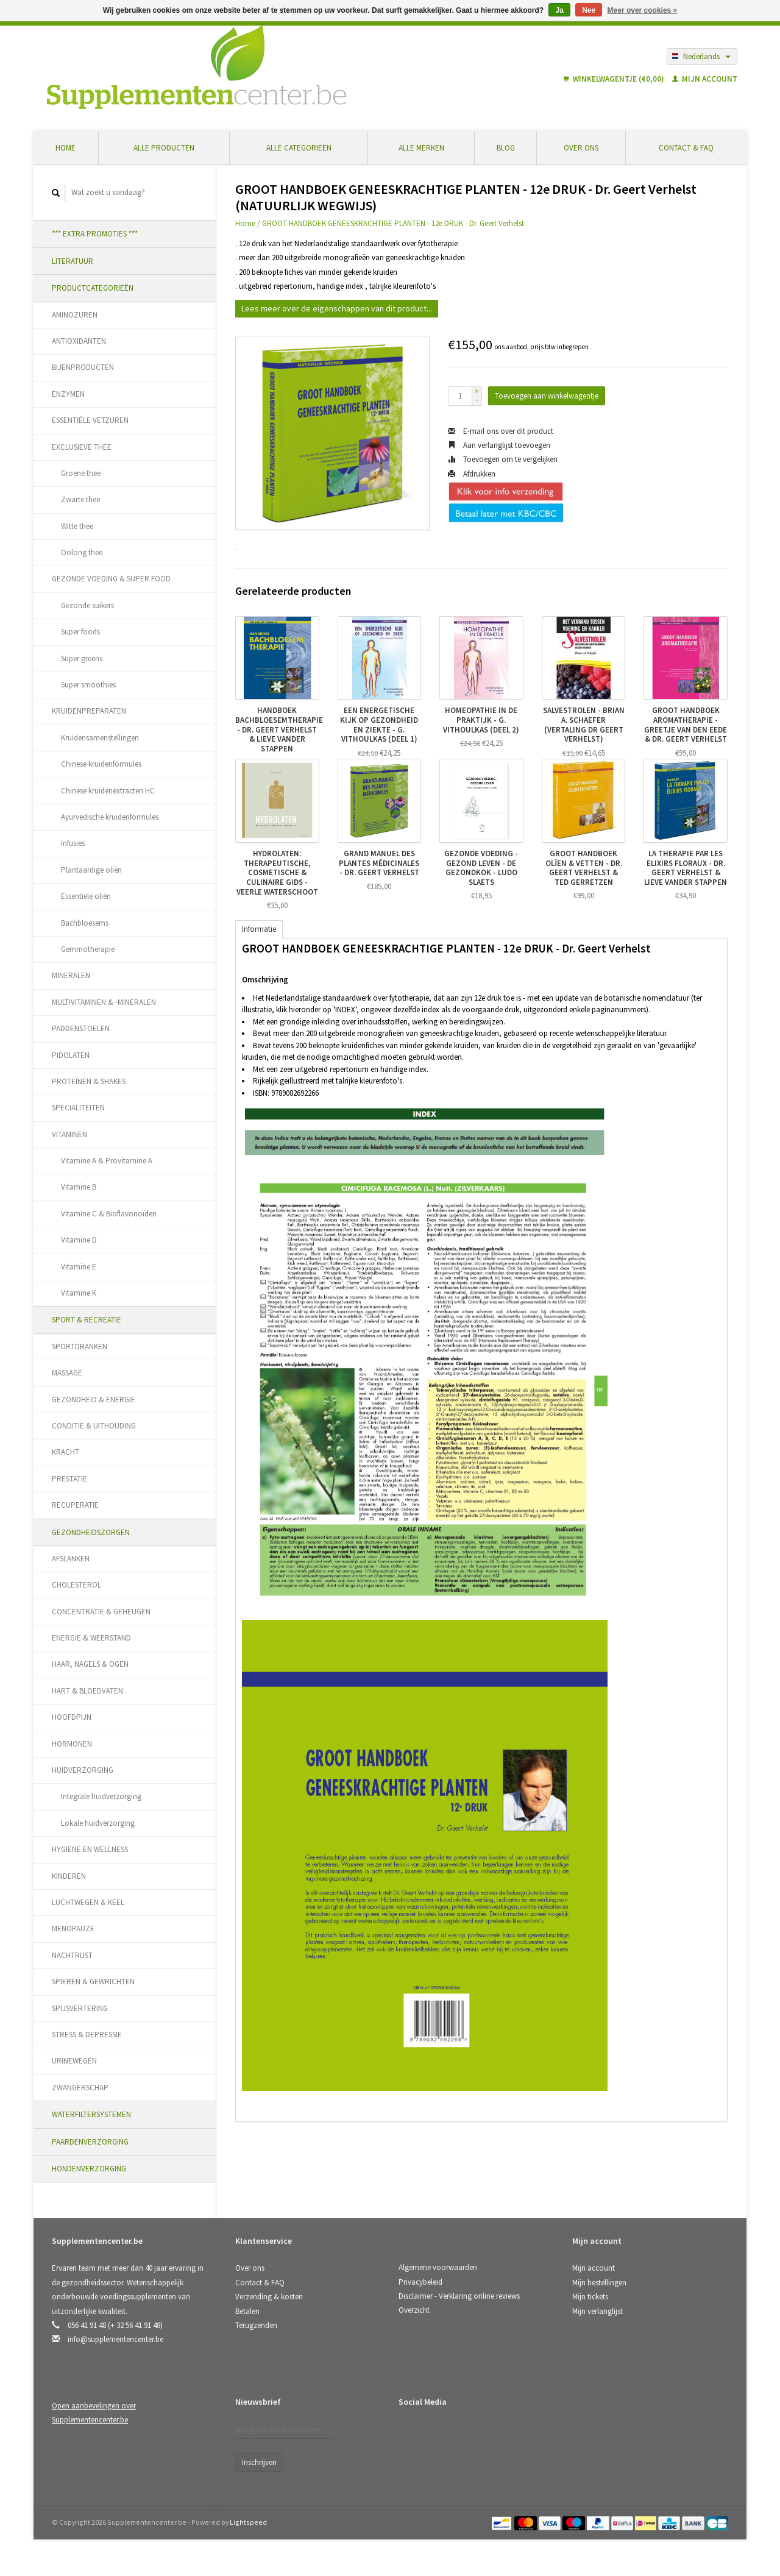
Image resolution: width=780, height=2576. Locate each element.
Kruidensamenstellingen (100, 738)
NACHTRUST (72, 1955)
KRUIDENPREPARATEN (89, 711)
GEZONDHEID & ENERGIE (93, 1399)
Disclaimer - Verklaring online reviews (459, 2296)
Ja (559, 10)
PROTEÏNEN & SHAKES (89, 1081)
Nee (588, 10)
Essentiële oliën (86, 896)
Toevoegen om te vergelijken (503, 459)
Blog (506, 148)
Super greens (81, 658)
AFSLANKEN (71, 1558)
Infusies (73, 843)
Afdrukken (471, 474)
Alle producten (163, 148)
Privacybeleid (420, 2282)
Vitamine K (78, 1293)
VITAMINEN (69, 1134)
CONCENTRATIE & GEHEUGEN (101, 1611)
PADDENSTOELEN (81, 1028)
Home (65, 148)
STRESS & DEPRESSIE (87, 2034)
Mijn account (704, 79)
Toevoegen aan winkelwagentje (546, 396)
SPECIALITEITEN (78, 1107)
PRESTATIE (69, 1479)
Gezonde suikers (87, 605)
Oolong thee (81, 552)
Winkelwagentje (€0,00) (614, 79)
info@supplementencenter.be (115, 2339)
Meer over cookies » (643, 10)
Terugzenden (256, 2325)
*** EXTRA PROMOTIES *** (95, 234)
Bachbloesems (84, 923)
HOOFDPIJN (71, 1717)
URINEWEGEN (74, 2061)
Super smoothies (88, 684)
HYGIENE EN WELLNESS (90, 1849)
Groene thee (81, 473)
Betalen (247, 2311)
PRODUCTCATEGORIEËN (92, 288)
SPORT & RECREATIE (86, 1320)
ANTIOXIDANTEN (79, 341)
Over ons (581, 148)
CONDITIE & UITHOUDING (94, 1426)
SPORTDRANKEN (79, 1346)
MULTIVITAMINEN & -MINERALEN (104, 1002)
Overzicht (414, 2310)
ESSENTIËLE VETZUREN (90, 420)
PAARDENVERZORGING (90, 2142)
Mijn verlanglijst (597, 2311)
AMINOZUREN (75, 315)
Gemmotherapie (88, 949)
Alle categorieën (299, 148)
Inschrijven (259, 2462)
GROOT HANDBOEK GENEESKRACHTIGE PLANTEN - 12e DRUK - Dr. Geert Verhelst (393, 223)
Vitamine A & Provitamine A (106, 1160)
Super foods (80, 631)
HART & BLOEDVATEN (87, 1691)
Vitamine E (78, 1266)
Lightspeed (248, 2522)
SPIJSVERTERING (80, 2008)
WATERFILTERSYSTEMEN (91, 2114)
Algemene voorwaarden (438, 2267)
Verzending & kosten (269, 2296)
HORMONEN (72, 1744)
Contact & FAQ (686, 148)
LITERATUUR (72, 261)
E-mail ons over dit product (500, 431)
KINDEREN (69, 1876)
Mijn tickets (590, 2296)
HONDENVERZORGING (89, 2168)
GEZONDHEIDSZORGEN (91, 1532)
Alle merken (421, 148)
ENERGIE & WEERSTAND (91, 1638)
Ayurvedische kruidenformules (109, 817)
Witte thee (77, 526)
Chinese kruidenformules (101, 764)
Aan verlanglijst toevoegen (499, 445)
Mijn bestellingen (599, 2282)
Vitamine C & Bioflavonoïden (109, 1213)
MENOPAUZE (73, 1928)
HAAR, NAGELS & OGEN (90, 1664)
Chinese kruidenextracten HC (108, 791)
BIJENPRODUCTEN (83, 367)
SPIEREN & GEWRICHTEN (93, 1981)
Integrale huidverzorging (101, 1796)
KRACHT (65, 1452)
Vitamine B (78, 1187)
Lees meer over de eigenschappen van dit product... (336, 308)
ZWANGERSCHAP (80, 2087)
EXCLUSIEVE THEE (82, 447)
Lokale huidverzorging (98, 1823)
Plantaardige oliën (91, 870)
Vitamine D (79, 1240)
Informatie (259, 929)
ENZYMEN (68, 394)
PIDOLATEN (71, 1055)
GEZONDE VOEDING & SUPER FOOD (111, 578)
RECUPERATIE (75, 1505)
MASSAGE (67, 1373)
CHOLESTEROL (76, 1585)
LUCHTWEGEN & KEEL (88, 1902)
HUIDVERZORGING (82, 1770)
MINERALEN (71, 975)
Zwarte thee (80, 499)
